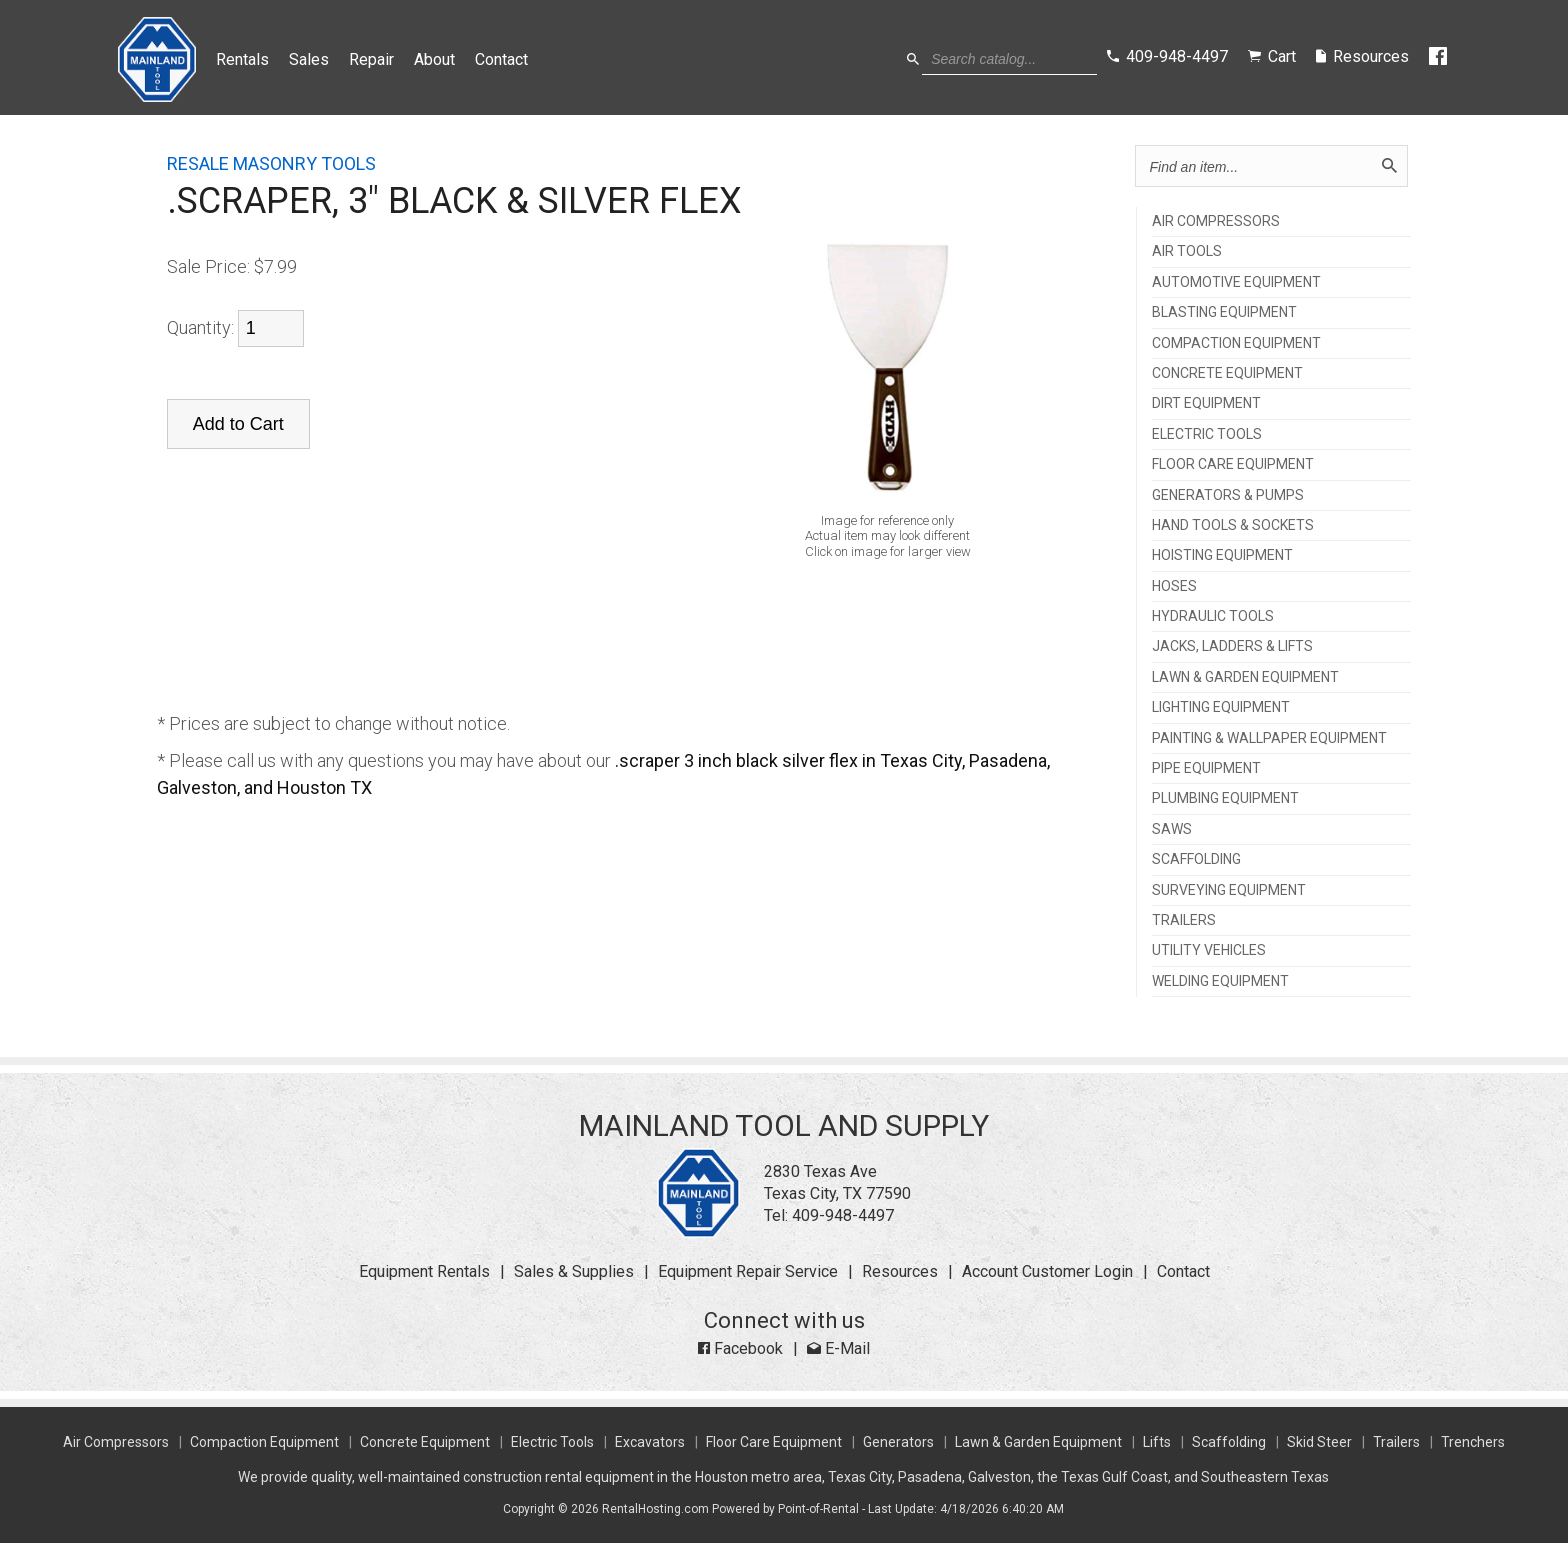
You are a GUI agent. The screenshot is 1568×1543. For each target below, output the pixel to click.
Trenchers (1473, 1442)
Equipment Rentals (424, 1271)
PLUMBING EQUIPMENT (1225, 798)
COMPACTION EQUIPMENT (1236, 343)
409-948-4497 (843, 1215)
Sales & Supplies (574, 1271)
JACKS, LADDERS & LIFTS (1232, 646)
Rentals (242, 59)
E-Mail (838, 1348)
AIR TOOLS (1187, 251)
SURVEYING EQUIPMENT (1229, 890)
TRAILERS (1184, 920)
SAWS (1172, 829)
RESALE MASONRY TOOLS (271, 163)
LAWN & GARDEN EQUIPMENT (1245, 677)
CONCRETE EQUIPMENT (1227, 373)
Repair (371, 59)
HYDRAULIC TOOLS (1213, 616)
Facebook (740, 1348)
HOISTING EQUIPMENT (1222, 555)
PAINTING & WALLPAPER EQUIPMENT (1269, 738)
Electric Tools (552, 1442)
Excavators (650, 1442)
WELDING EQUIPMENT (1220, 981)
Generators (898, 1442)
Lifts (1157, 1442)
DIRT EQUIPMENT (1206, 403)
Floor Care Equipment (774, 1442)
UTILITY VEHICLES (1209, 950)
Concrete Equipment (425, 1442)
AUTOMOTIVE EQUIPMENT (1236, 282)
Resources (900, 1271)
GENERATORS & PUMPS (1228, 495)
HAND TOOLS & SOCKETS (1233, 525)
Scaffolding (1229, 1442)
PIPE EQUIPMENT (1206, 768)
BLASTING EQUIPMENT (1224, 312)
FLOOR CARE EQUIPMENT (1233, 464)
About (434, 59)
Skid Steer (1319, 1442)
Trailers (1396, 1442)
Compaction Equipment (264, 1442)
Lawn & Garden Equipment (1038, 1442)
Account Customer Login (1047, 1271)
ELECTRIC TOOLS (1207, 434)
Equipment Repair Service (748, 1271)
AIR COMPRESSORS (1216, 221)
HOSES (1174, 586)
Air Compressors (116, 1442)
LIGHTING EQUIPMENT (1221, 707)
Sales (309, 59)
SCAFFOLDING (1196, 859)
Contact (501, 59)
